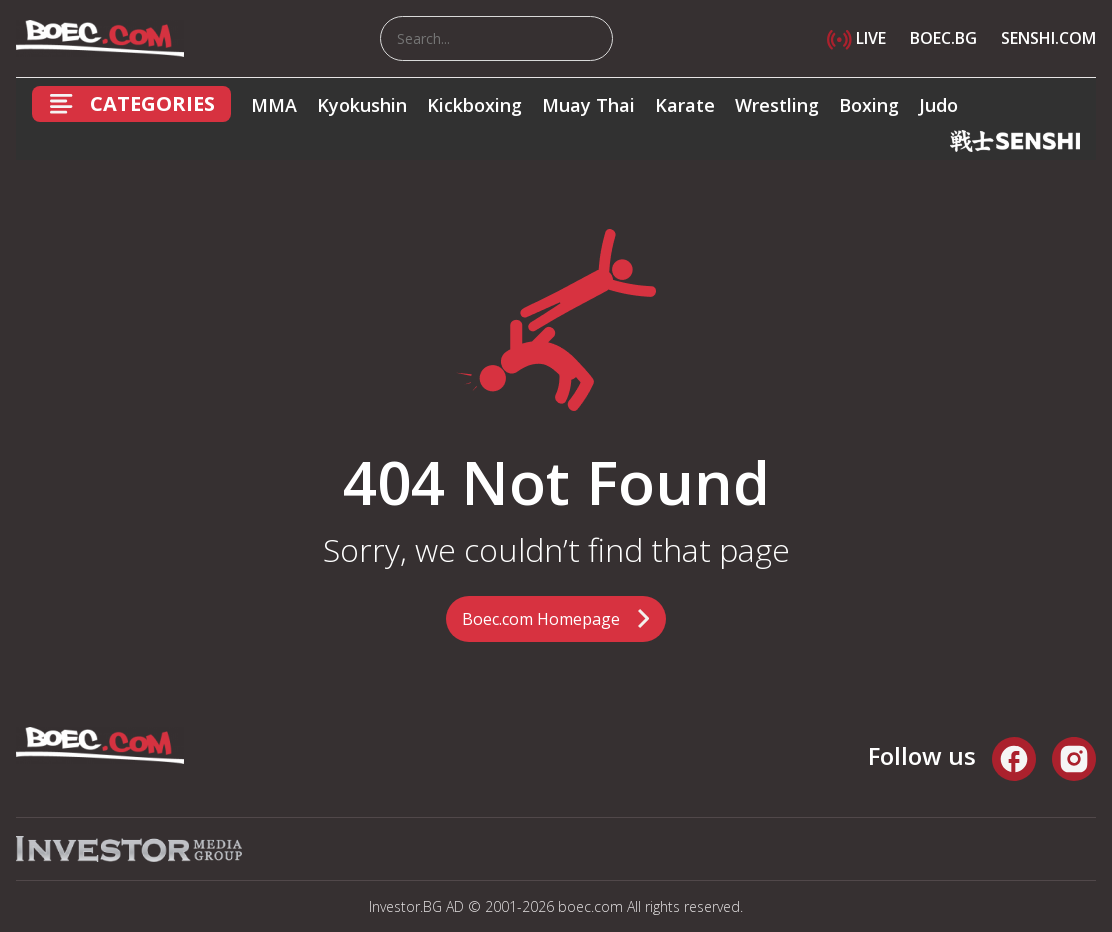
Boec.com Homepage (541, 619)
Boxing (869, 105)
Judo (938, 105)
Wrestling (777, 105)
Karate (685, 105)
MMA (274, 105)
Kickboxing (474, 105)
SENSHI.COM (1048, 38)
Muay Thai (588, 105)
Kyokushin (362, 105)
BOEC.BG (943, 38)
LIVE (856, 38)
